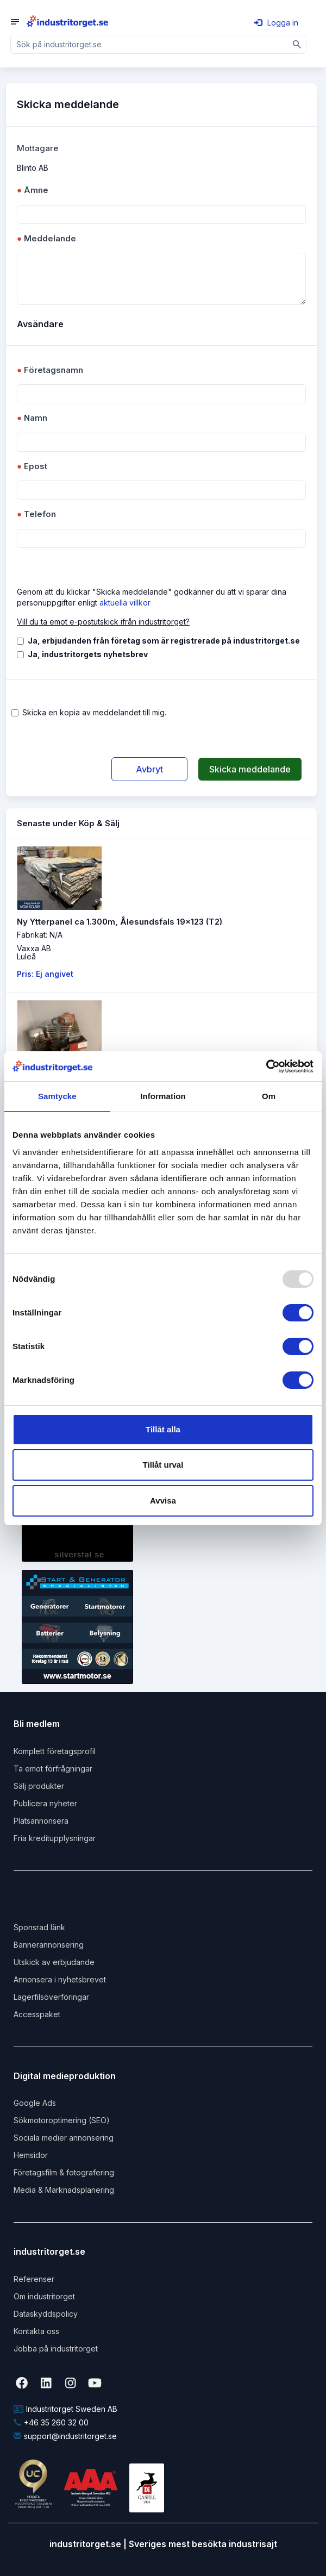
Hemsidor (31, 2155)
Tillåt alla (163, 1429)
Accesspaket (37, 2014)
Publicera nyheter (45, 1803)
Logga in (276, 22)
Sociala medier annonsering (64, 2137)
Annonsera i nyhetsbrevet (60, 1979)
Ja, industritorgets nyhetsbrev (88, 654)
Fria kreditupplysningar (55, 1838)
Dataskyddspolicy (46, 2313)
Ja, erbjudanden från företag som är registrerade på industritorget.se (164, 640)
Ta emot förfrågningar (53, 1768)
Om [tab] (268, 1096)
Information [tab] (163, 1096)
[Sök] (297, 44)
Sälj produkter (39, 1786)
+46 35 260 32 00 (51, 2422)
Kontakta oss (36, 2331)
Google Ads (35, 2102)
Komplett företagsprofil (55, 1751)
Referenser (34, 2279)
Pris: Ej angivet (45, 973)
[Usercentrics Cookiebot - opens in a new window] (266, 1066)
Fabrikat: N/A (39, 934)
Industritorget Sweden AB (65, 2408)
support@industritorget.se (65, 2436)
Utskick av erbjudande (54, 1962)
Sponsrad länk (39, 1927)
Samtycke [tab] (57, 1096)
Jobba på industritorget (56, 2348)
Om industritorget (44, 2296)
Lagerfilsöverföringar (51, 1996)
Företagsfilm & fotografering (64, 2172)
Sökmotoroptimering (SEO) (62, 2120)
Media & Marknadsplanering (64, 2189)
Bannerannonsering (49, 1944)
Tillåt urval (163, 1464)
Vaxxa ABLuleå (34, 952)
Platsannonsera (41, 1820)
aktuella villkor (125, 602)
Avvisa (163, 1500)
